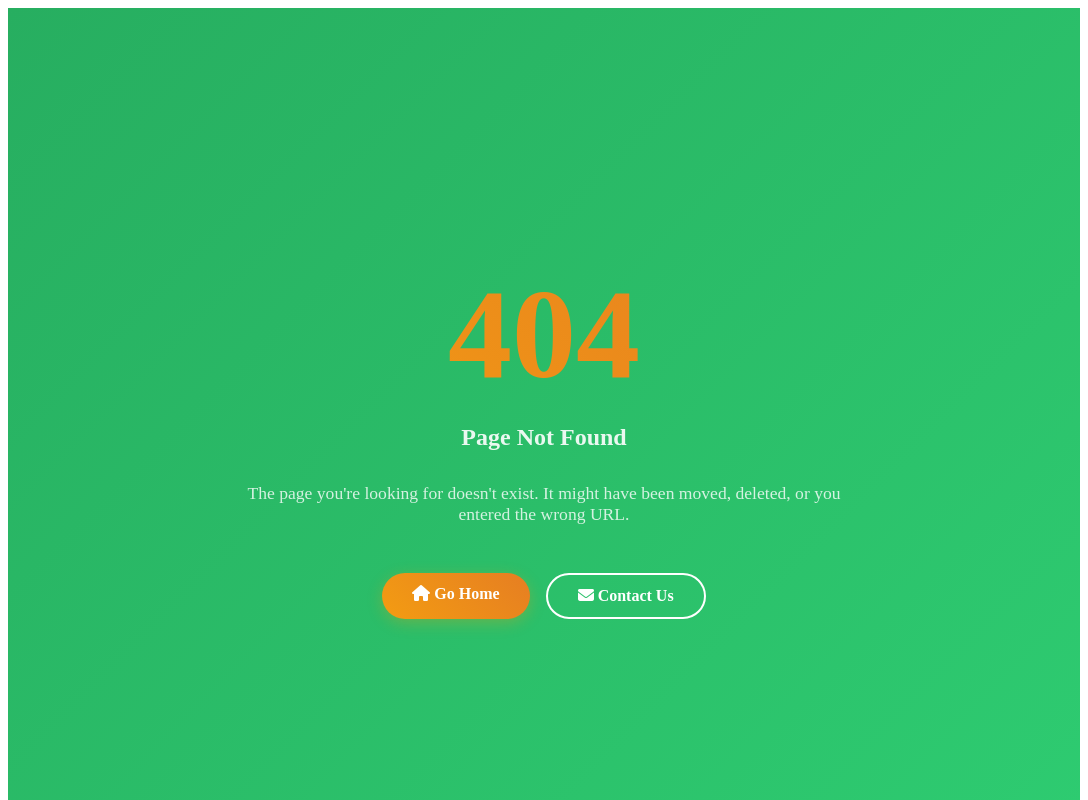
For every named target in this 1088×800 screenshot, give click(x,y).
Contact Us (626, 595)
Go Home (455, 593)
